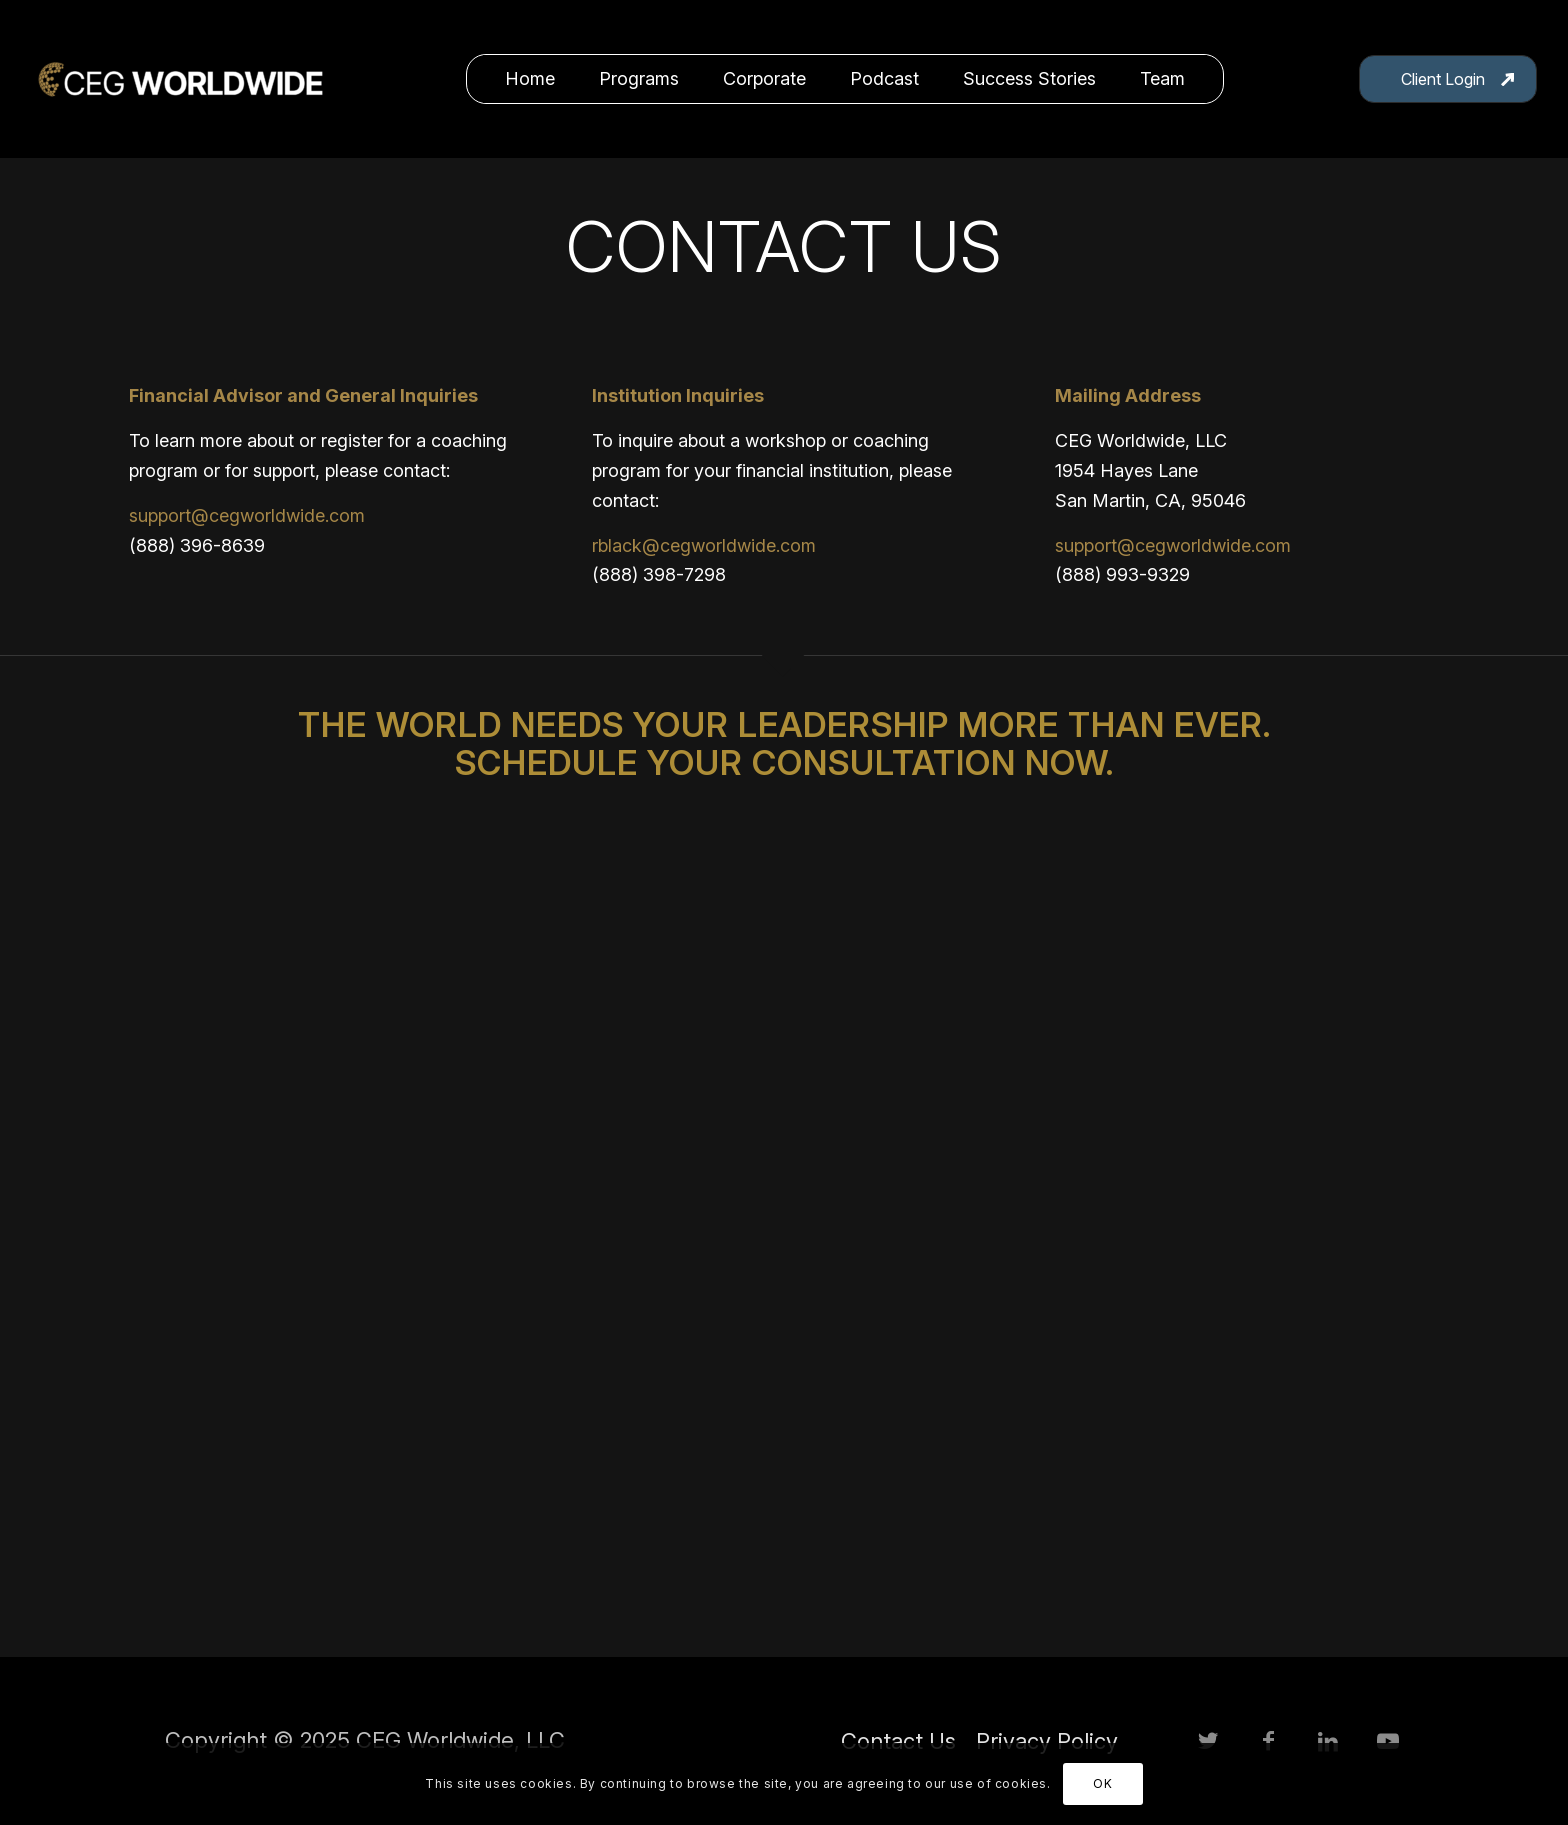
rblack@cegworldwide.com (704, 545)
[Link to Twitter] (1208, 1741)
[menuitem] (530, 79)
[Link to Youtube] (1388, 1741)
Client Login (1443, 79)
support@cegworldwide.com (247, 515)
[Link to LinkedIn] (1328, 1741)
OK (1102, 1783)
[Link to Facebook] (1268, 1741)
